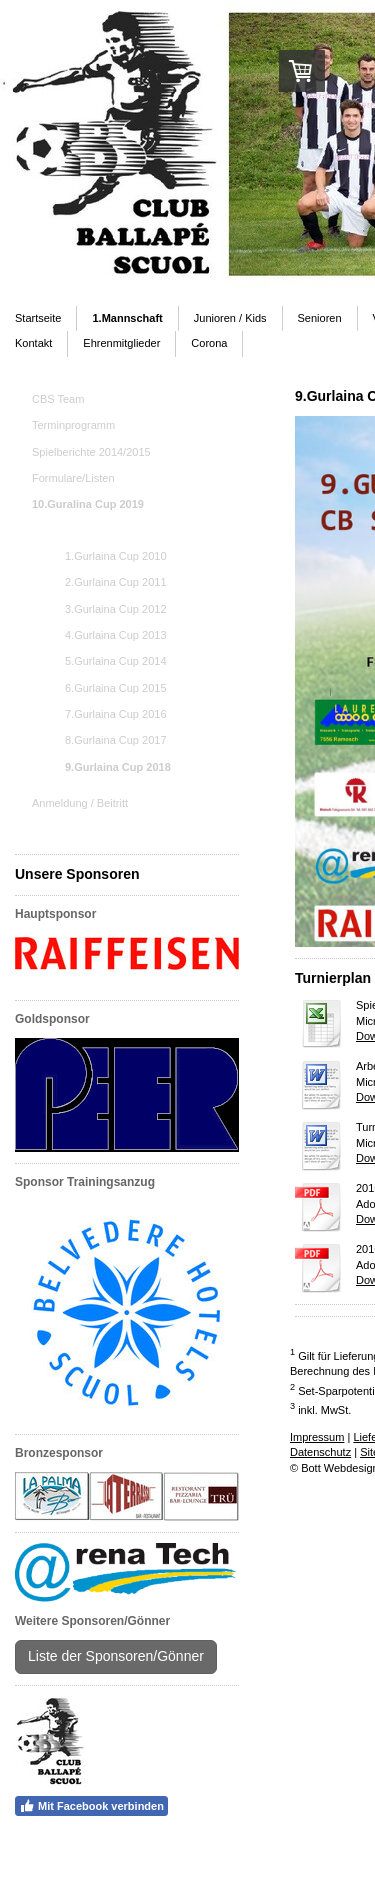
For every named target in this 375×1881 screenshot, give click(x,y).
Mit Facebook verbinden (91, 1806)
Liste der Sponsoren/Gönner (116, 1656)
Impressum (317, 1437)
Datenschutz (320, 1452)
